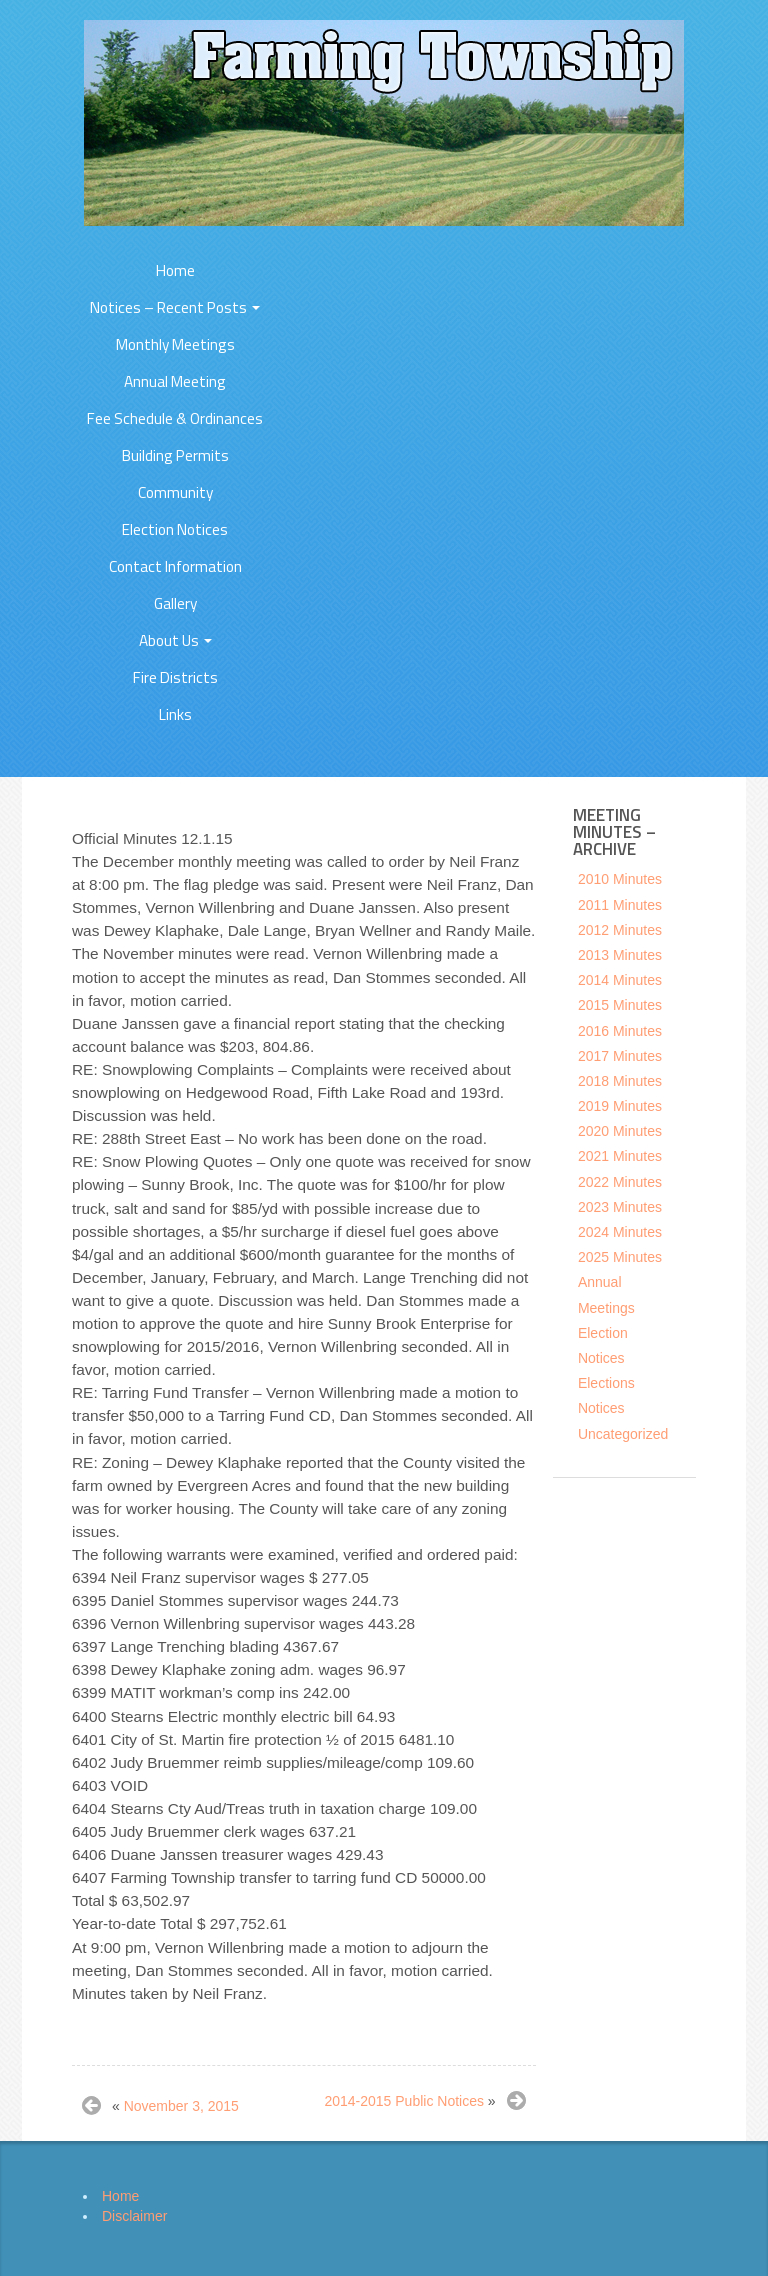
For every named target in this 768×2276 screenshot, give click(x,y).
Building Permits (175, 455)
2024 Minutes (620, 1232)
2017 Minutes (620, 1056)
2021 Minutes (620, 1156)
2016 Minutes (620, 1031)
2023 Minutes (620, 1207)
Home (175, 270)
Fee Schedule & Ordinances (175, 418)
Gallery (175, 603)
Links (175, 714)
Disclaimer (134, 2216)
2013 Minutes (620, 955)
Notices (601, 1408)
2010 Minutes (620, 879)
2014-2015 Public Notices (404, 2101)
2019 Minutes (620, 1106)
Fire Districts (175, 677)
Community (175, 492)
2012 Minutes (620, 930)
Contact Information (175, 566)
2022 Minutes (620, 1182)
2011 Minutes (620, 905)
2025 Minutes (620, 1257)
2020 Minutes (620, 1131)
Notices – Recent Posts (175, 307)
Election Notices (175, 529)
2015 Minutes (620, 1005)
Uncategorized (623, 1434)
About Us (175, 640)
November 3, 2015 (181, 2106)
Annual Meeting (175, 381)
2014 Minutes (620, 980)
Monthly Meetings (175, 344)
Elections (606, 1383)
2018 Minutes (620, 1081)
